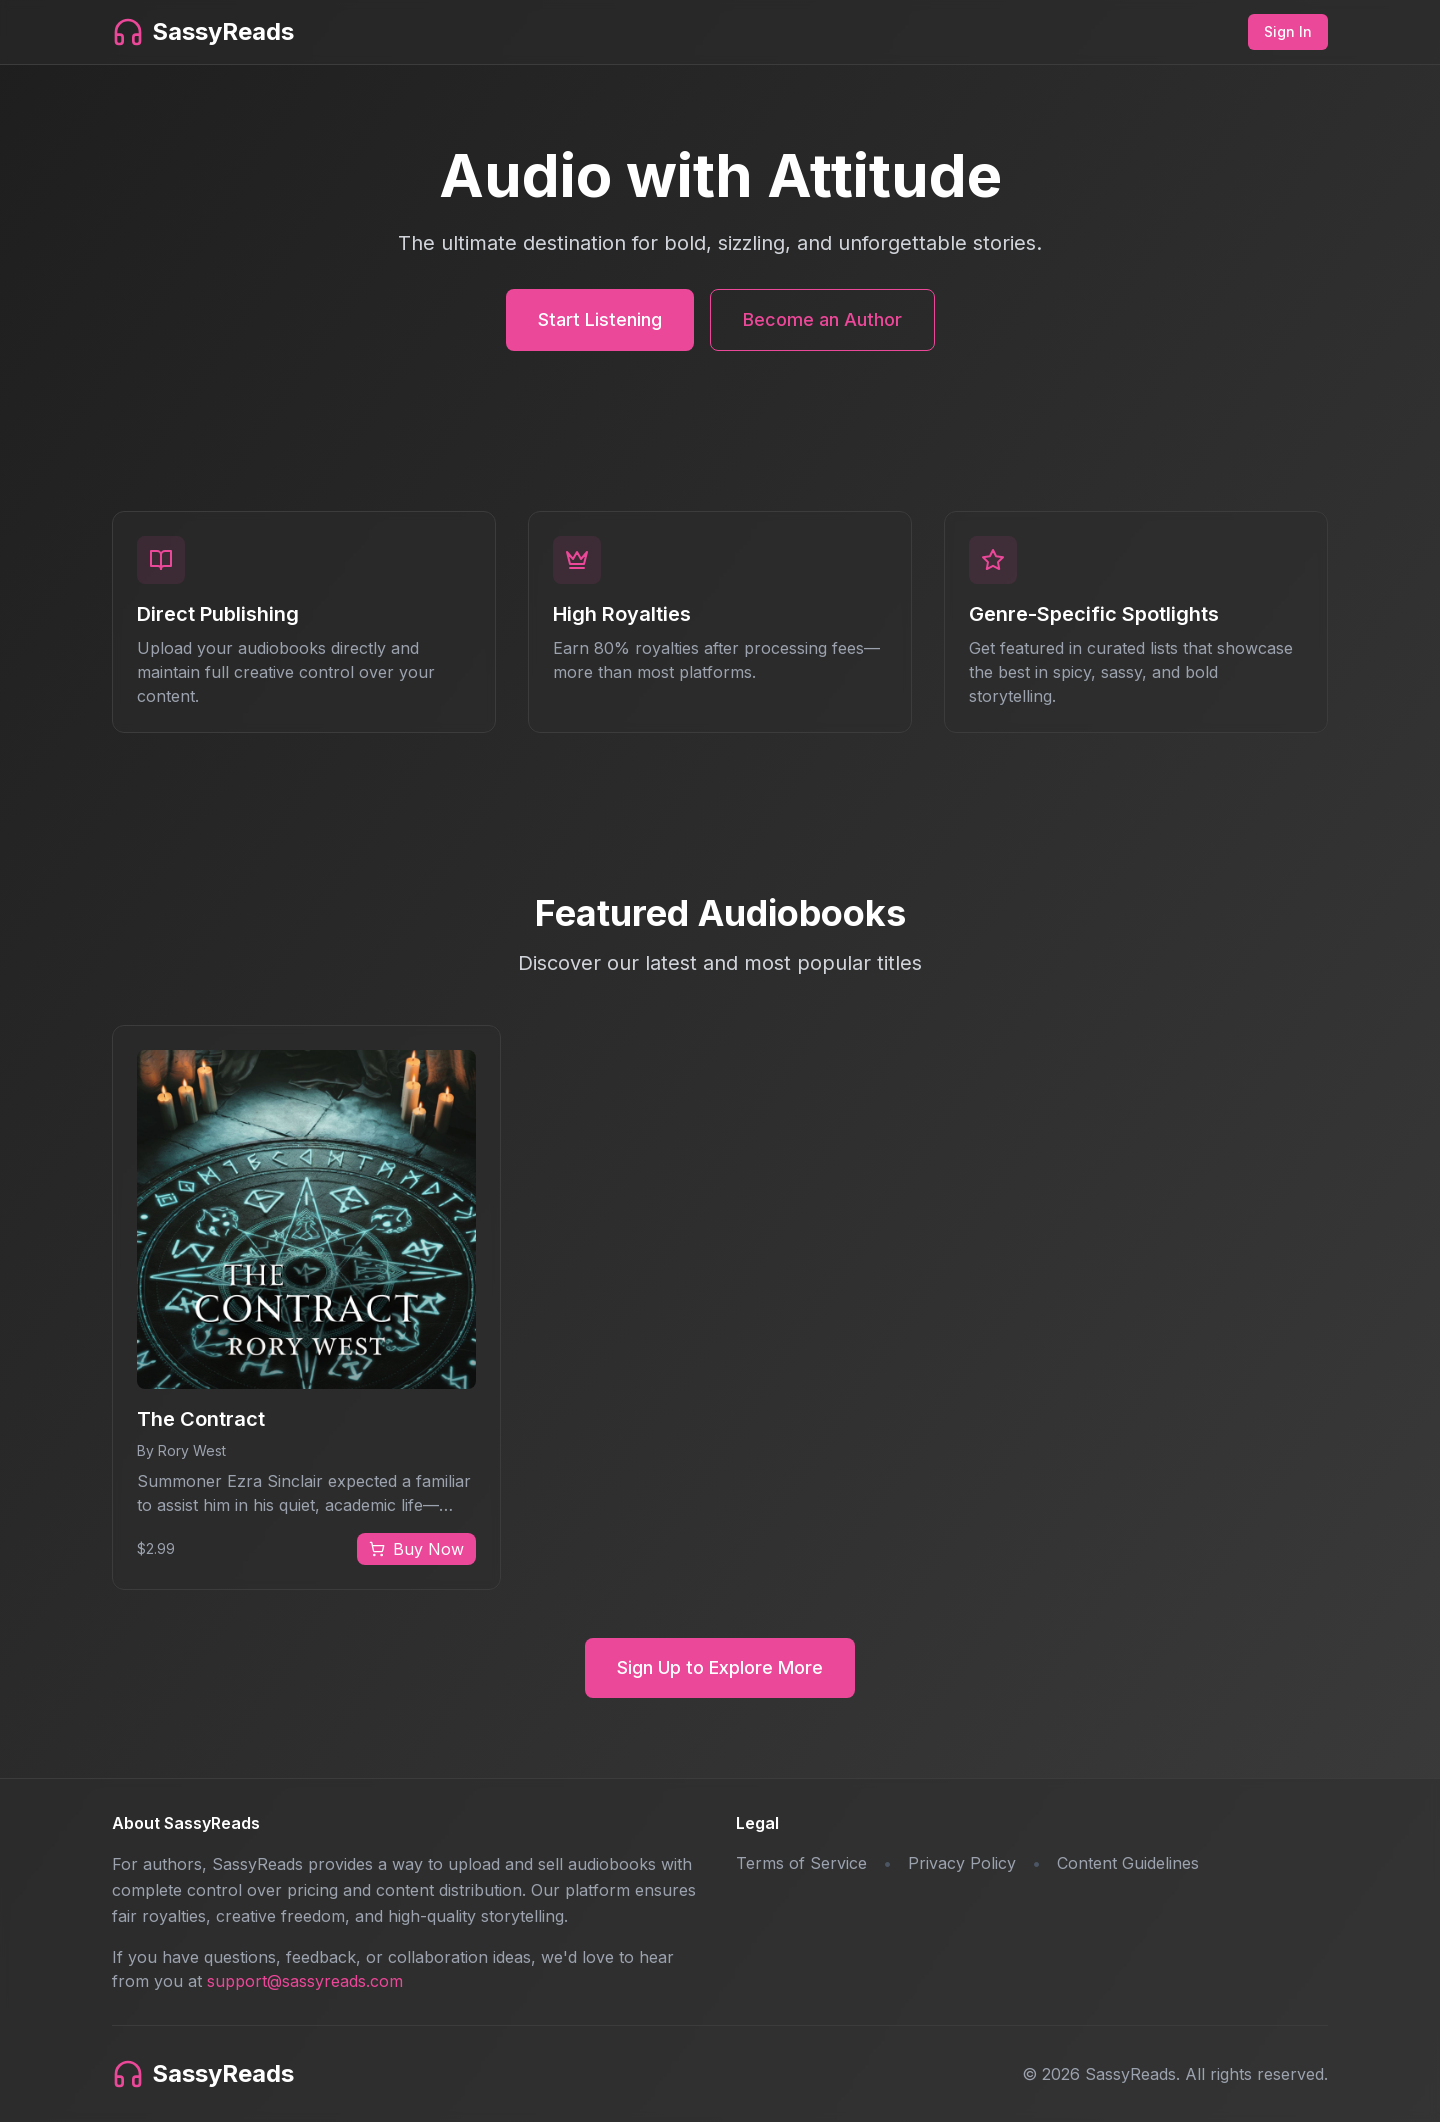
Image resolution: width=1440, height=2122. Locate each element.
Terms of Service (801, 1863)
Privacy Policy (962, 1863)
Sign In (1288, 31)
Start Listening (600, 319)
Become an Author (822, 319)
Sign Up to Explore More (720, 1667)
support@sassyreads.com (305, 1981)
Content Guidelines (1128, 1863)
